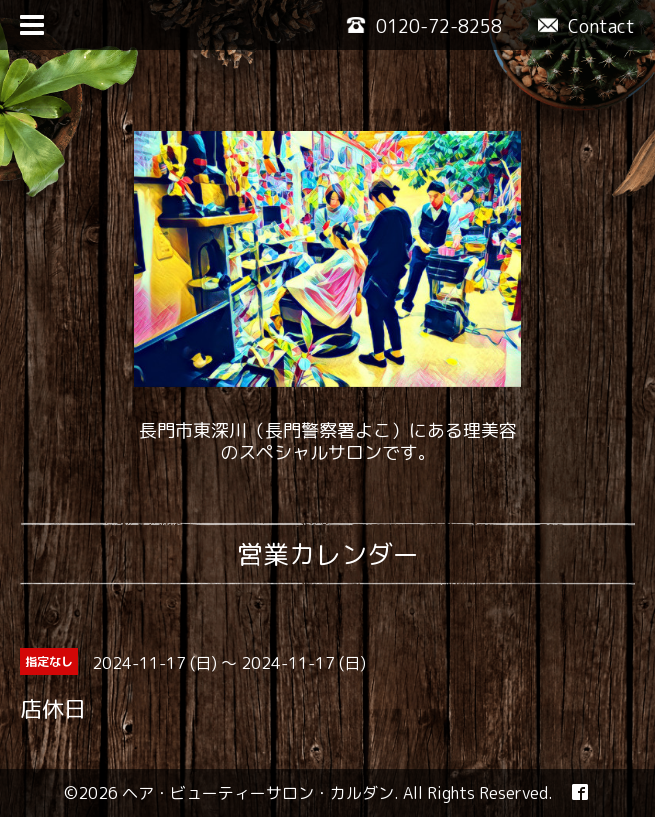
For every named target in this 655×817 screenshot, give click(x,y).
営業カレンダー (328, 554)
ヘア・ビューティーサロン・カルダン (258, 793)
